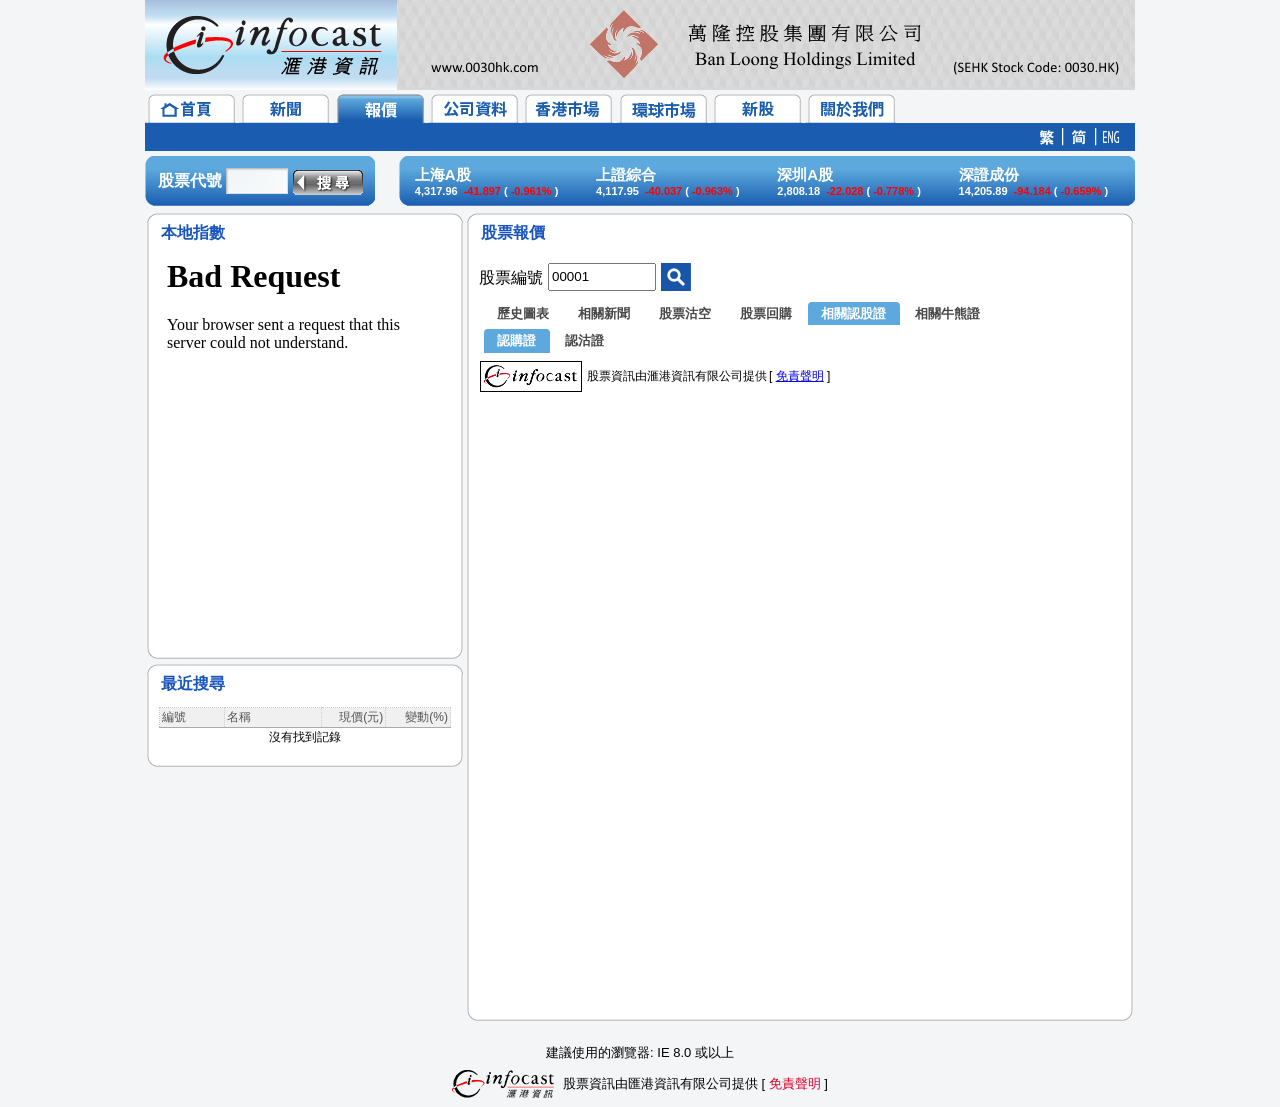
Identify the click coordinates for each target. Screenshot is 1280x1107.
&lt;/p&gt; (305, 440)
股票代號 (190, 180)
